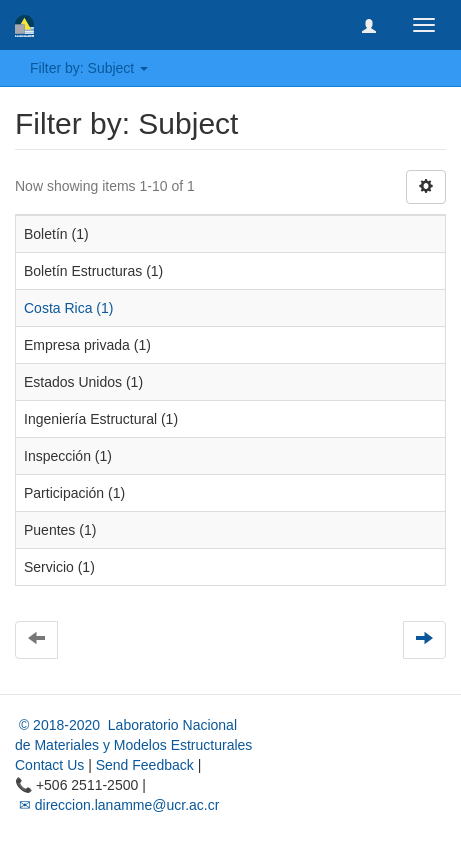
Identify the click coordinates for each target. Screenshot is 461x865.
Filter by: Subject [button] (89, 68)
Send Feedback (145, 765)
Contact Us (49, 765)
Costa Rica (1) (68, 308)
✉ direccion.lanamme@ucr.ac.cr (117, 805)
